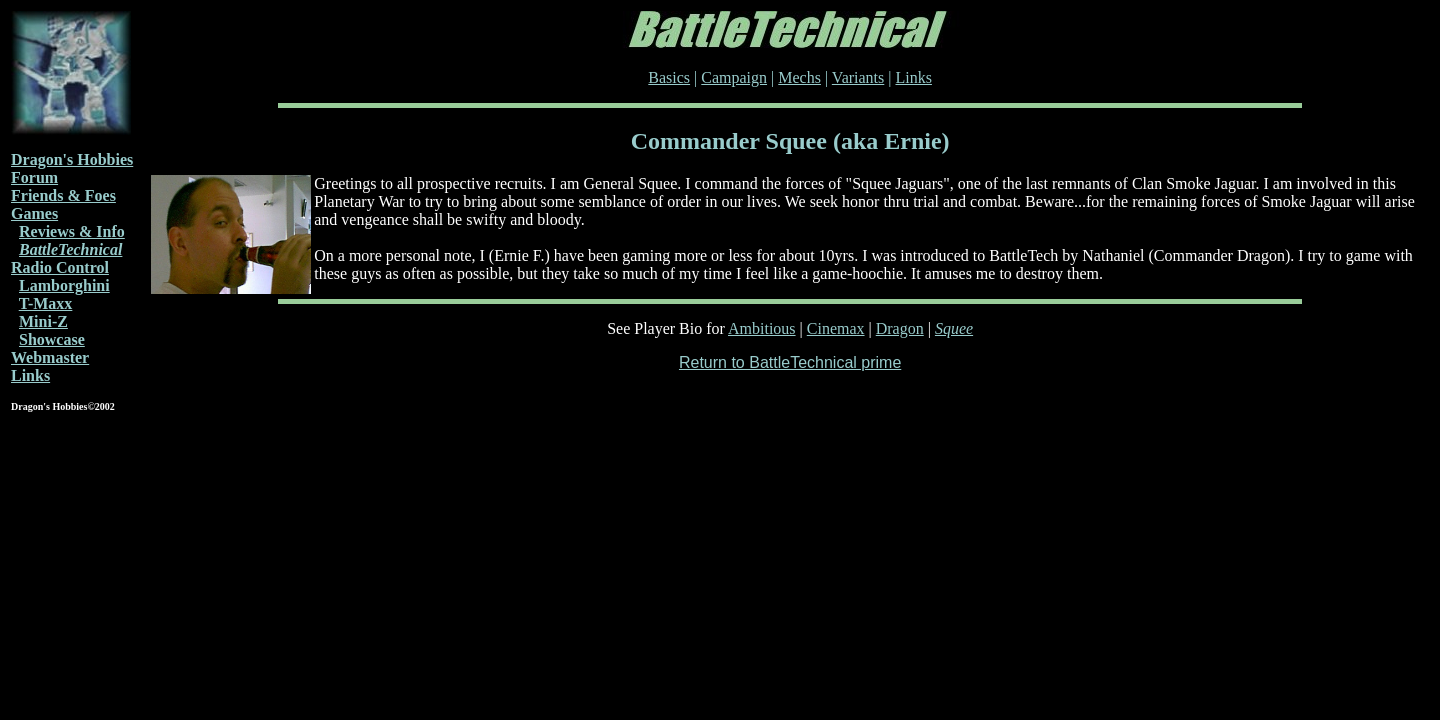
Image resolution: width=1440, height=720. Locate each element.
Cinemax (836, 328)
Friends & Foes (63, 195)
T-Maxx (46, 303)
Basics (669, 77)
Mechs (799, 77)
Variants (858, 77)
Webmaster (50, 357)
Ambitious (762, 328)
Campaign (734, 77)
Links (30, 375)
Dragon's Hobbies (72, 159)
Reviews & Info (72, 231)
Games (34, 213)
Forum (34, 177)
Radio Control (60, 267)
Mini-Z (43, 321)
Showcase (52, 339)
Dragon (900, 328)
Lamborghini (64, 285)
